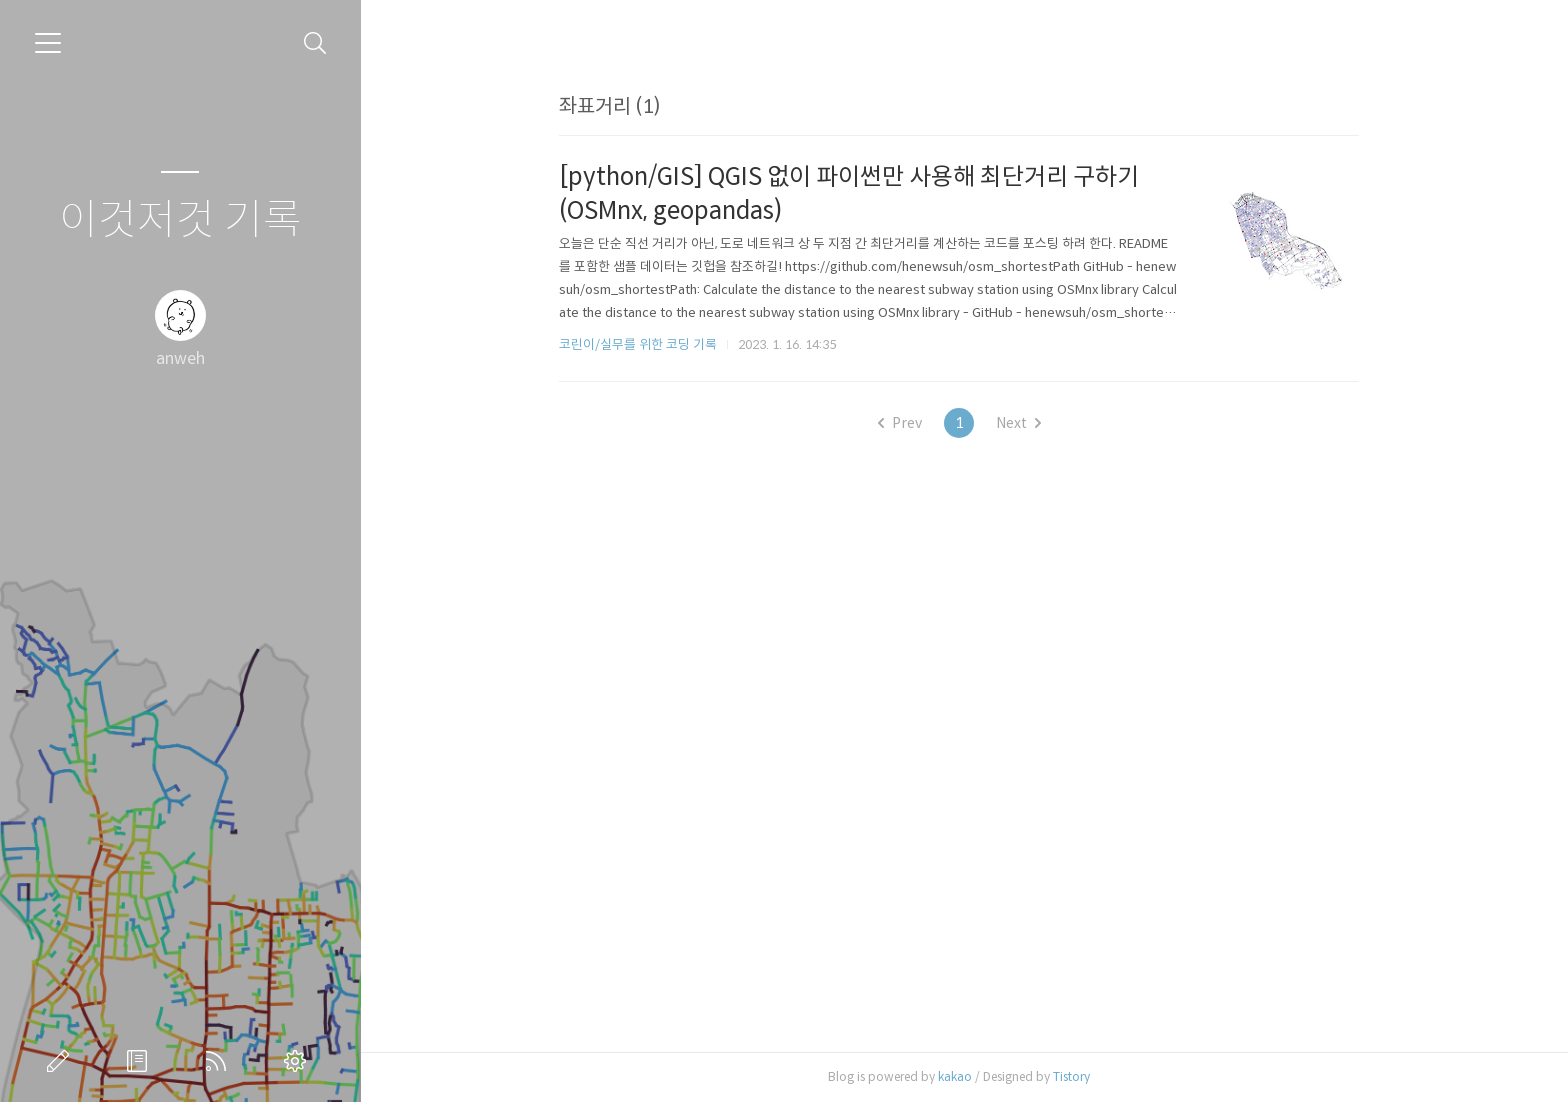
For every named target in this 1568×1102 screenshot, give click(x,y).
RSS (220, 1061)
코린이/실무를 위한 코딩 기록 (643, 344)
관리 (299, 1061)
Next (1023, 423)
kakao (960, 1076)
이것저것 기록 (180, 220)
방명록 (141, 1061)
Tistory (1076, 1076)
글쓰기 (62, 1061)
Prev (905, 423)
